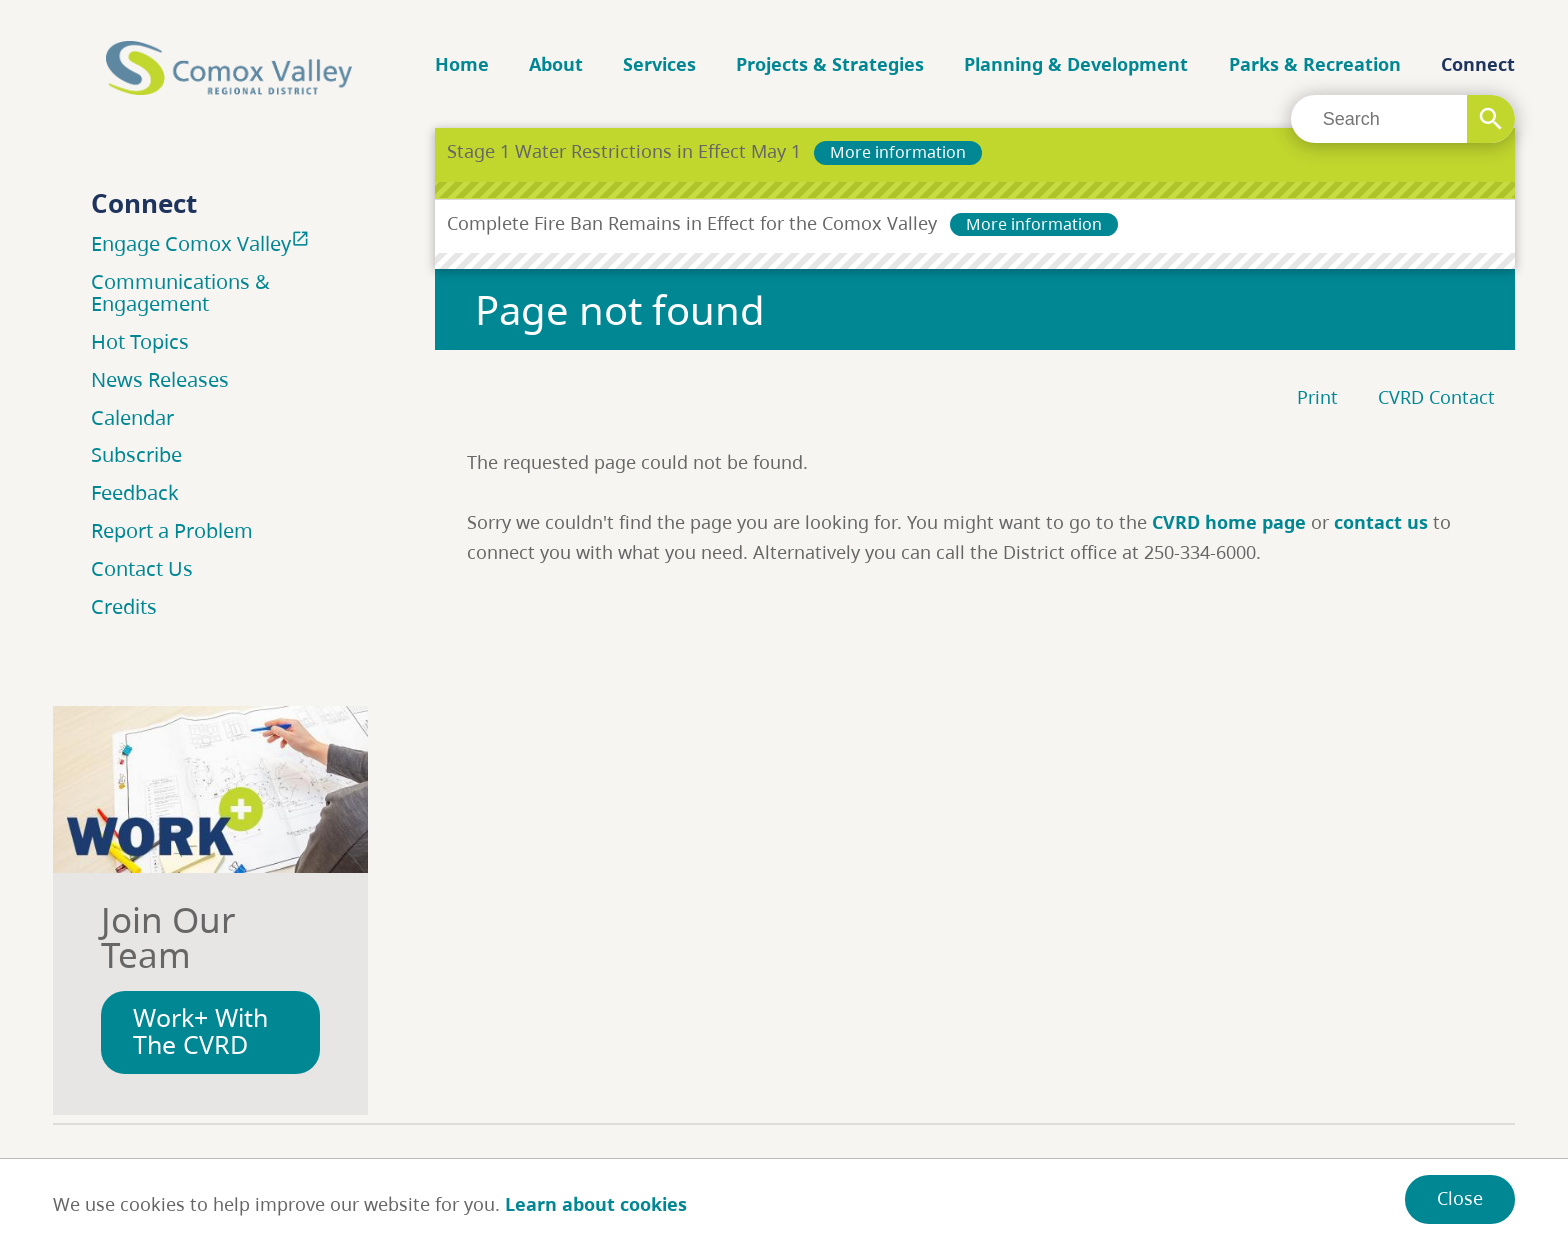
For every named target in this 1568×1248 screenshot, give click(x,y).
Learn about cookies (596, 1204)
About (556, 64)
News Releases (160, 379)
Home (462, 64)
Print (1317, 397)
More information (898, 152)
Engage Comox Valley (202, 243)
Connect (1478, 64)
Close (1460, 1198)
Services (659, 64)
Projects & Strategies (830, 64)
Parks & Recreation (1315, 64)
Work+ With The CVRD (200, 1031)
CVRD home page (1229, 522)
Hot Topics (140, 341)
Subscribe (136, 454)
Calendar (132, 417)
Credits (124, 606)
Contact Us (142, 568)
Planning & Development (1076, 64)
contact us (1381, 522)
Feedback (135, 492)
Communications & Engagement (180, 292)
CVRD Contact (1436, 397)
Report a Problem (172, 530)
